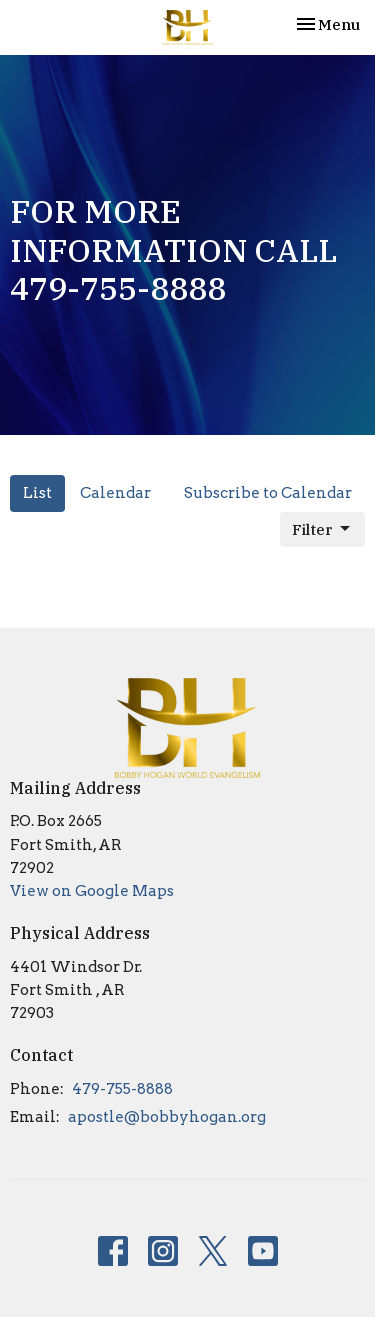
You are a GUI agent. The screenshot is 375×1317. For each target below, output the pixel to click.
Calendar (115, 493)
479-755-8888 (122, 1089)
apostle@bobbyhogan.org (167, 1117)
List (37, 493)
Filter (322, 529)
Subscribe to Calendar (268, 493)
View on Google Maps (92, 891)
